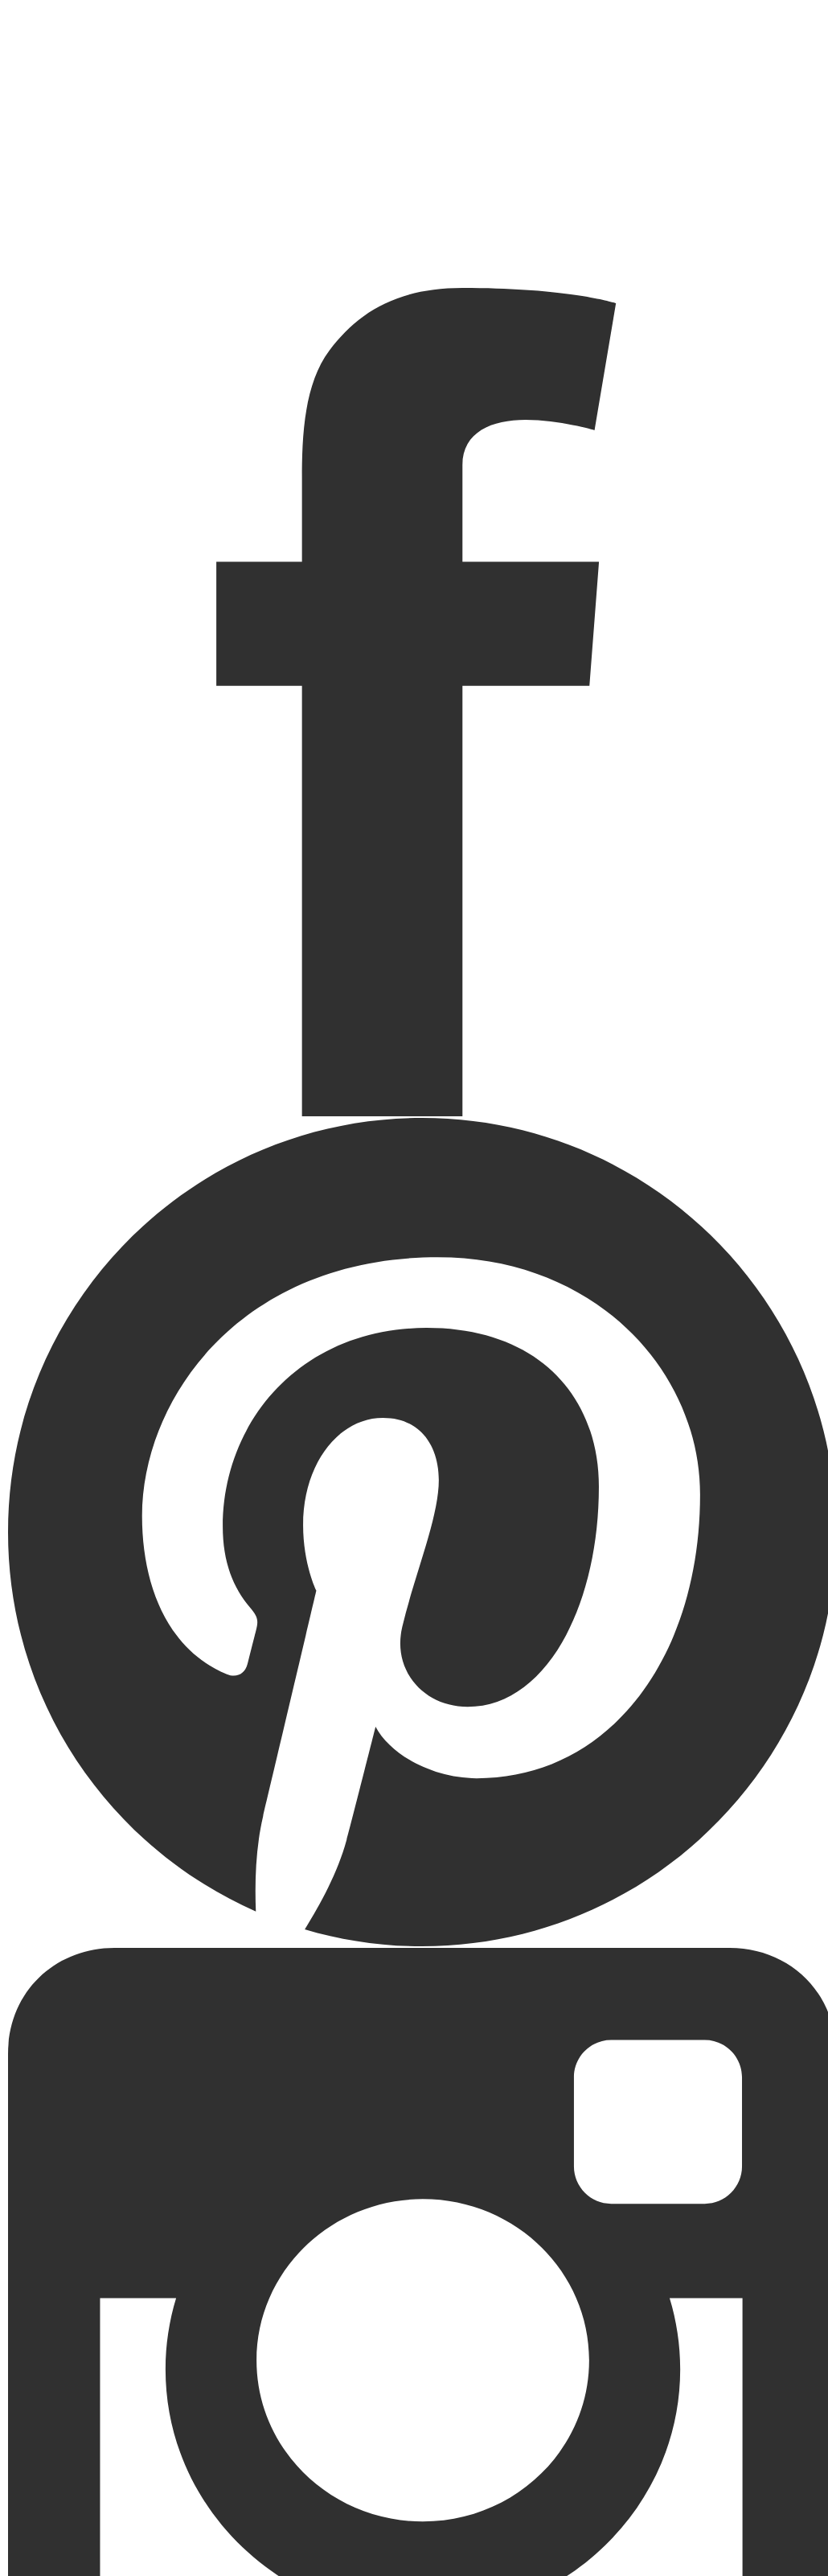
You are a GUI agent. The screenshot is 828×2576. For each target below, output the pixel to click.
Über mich (414, 248)
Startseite (414, 184)
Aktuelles (414, 210)
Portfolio (414, 197)
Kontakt (414, 235)
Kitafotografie (414, 223)
